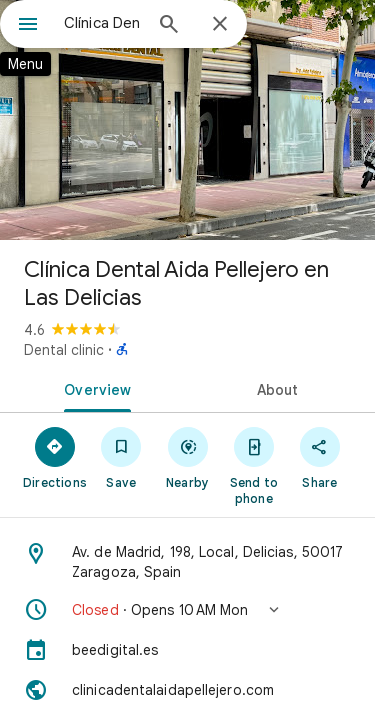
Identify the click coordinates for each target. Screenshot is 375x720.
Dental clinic (64, 350)
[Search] (169, 26)
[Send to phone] (254, 465)
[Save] (121, 457)
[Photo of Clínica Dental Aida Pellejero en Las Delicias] (187, 120)
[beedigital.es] (187, 650)
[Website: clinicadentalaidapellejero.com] (187, 690)
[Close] (220, 25)
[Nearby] (187, 457)
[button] (187, 610)
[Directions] (55, 457)
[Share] (320, 457)
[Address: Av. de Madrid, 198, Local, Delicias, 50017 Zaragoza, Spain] (187, 562)
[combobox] (102, 23)
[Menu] (28, 26)
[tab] (94, 388)
